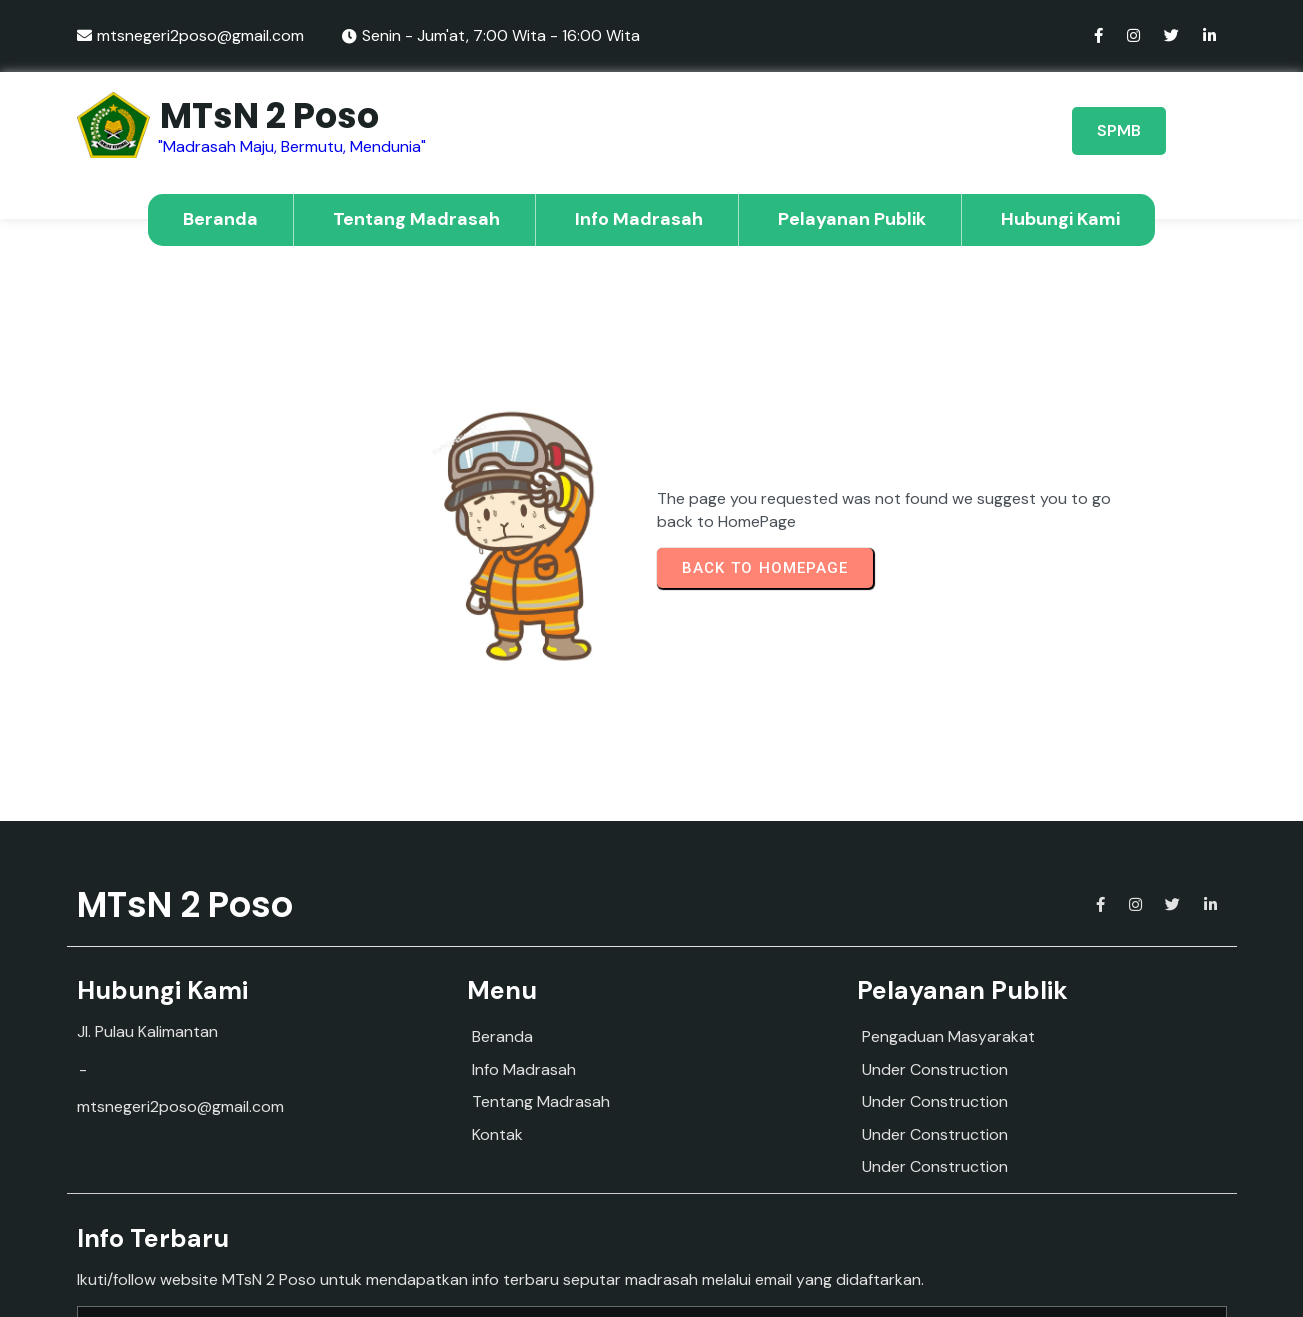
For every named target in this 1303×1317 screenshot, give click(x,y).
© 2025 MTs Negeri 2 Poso (652, 1284)
